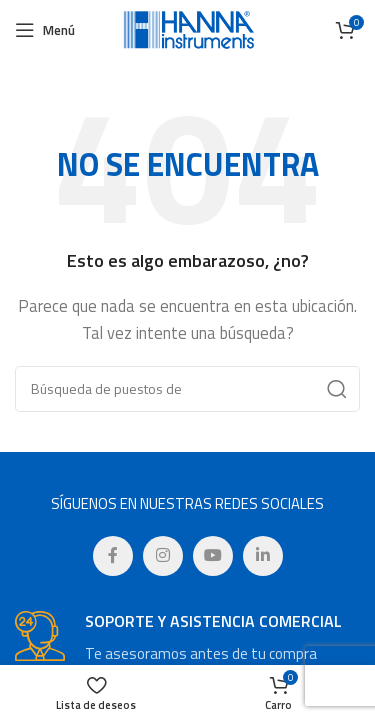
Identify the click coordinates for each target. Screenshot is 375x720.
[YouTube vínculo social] (213, 556)
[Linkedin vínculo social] (263, 556)
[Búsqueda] (187, 389)
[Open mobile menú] (45, 30)
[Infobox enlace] (187, 638)
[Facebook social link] (113, 556)
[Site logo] (188, 28)
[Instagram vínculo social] (163, 556)
